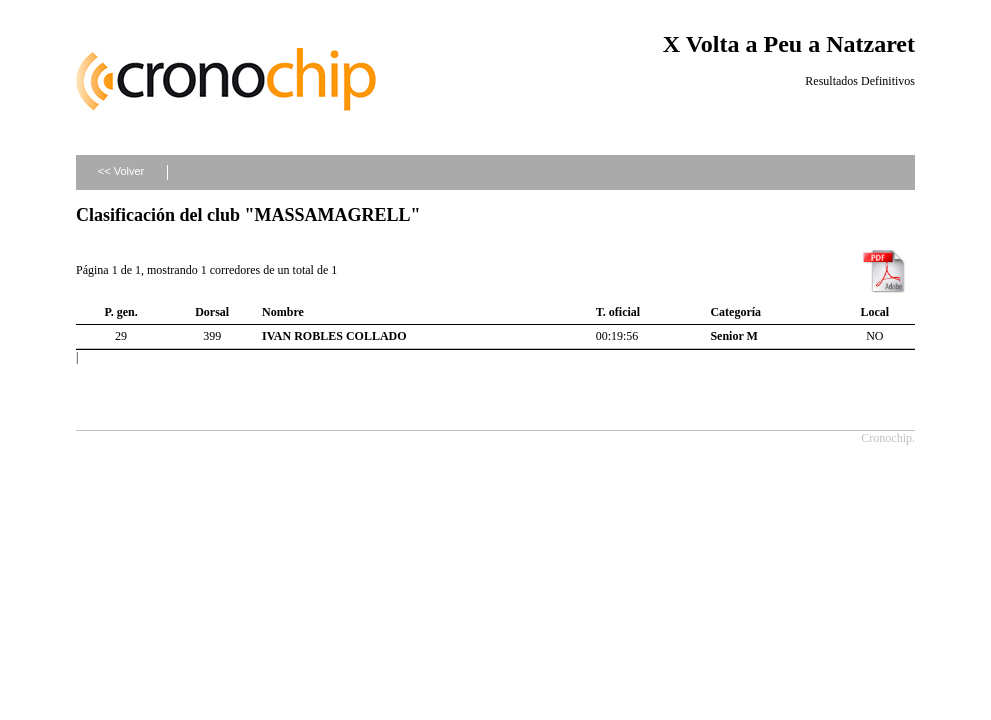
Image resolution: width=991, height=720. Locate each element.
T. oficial (618, 312)
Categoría (735, 312)
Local (875, 312)
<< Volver (121, 171)
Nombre (283, 312)
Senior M (733, 336)
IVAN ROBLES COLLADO (334, 336)
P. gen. (120, 312)
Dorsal (212, 312)
